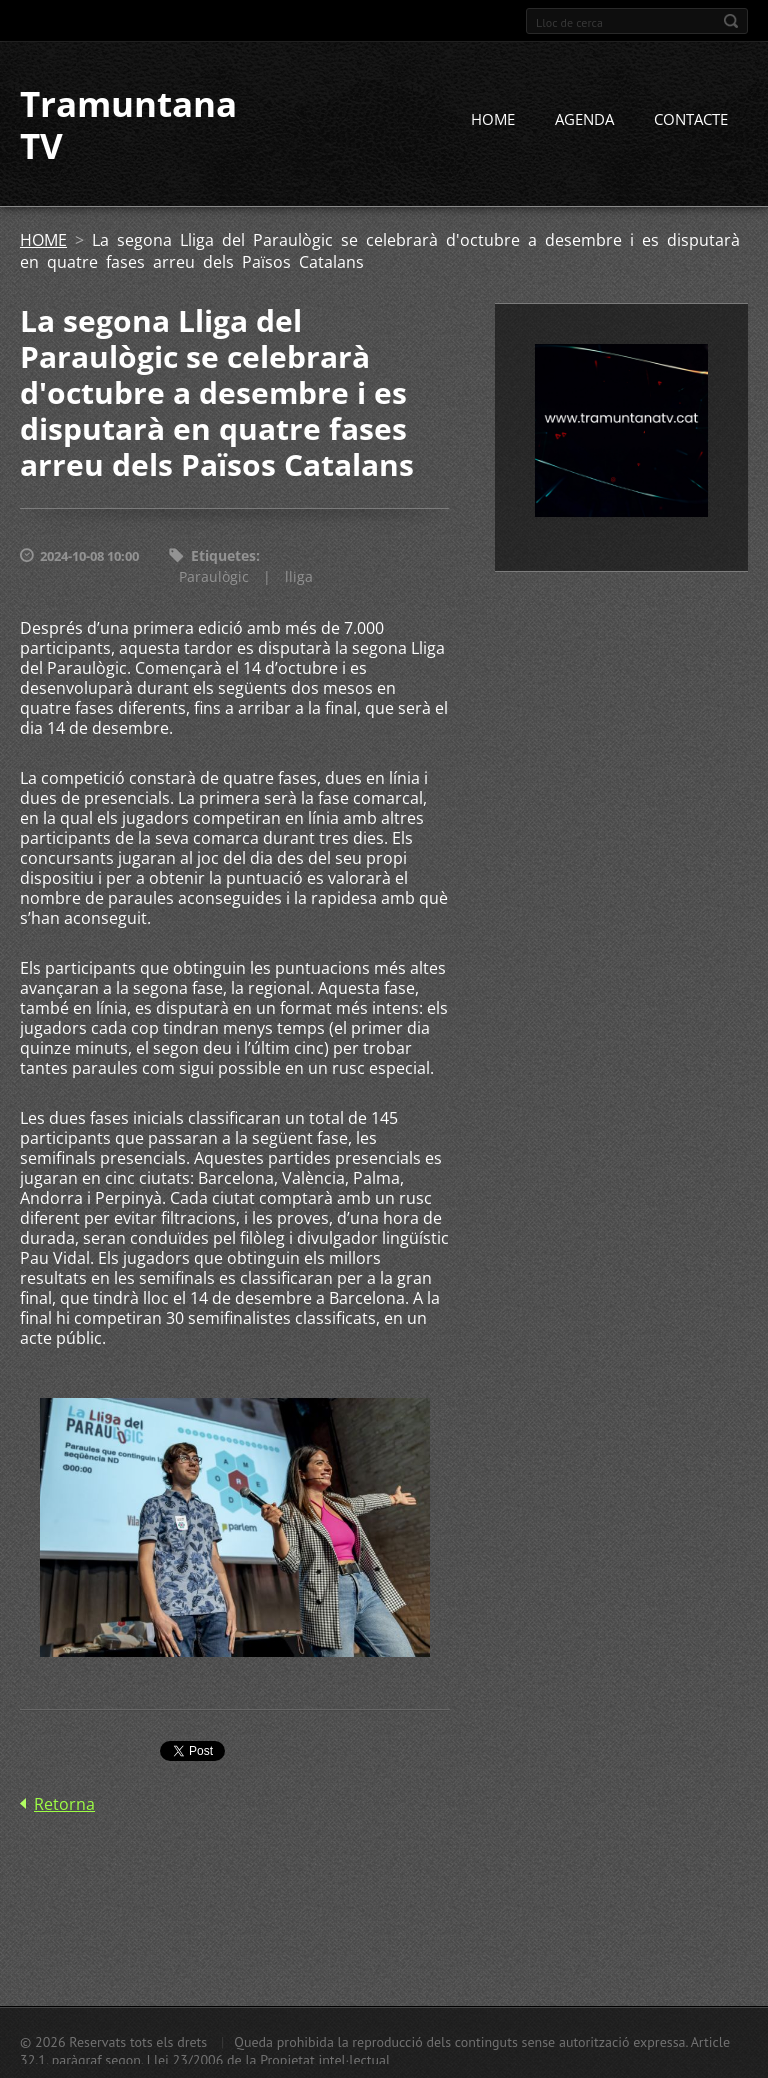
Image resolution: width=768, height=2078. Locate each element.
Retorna (64, 1804)
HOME (493, 119)
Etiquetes (223, 555)
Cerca (731, 21)
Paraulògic (214, 576)
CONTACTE (691, 119)
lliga (299, 576)
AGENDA (584, 119)
